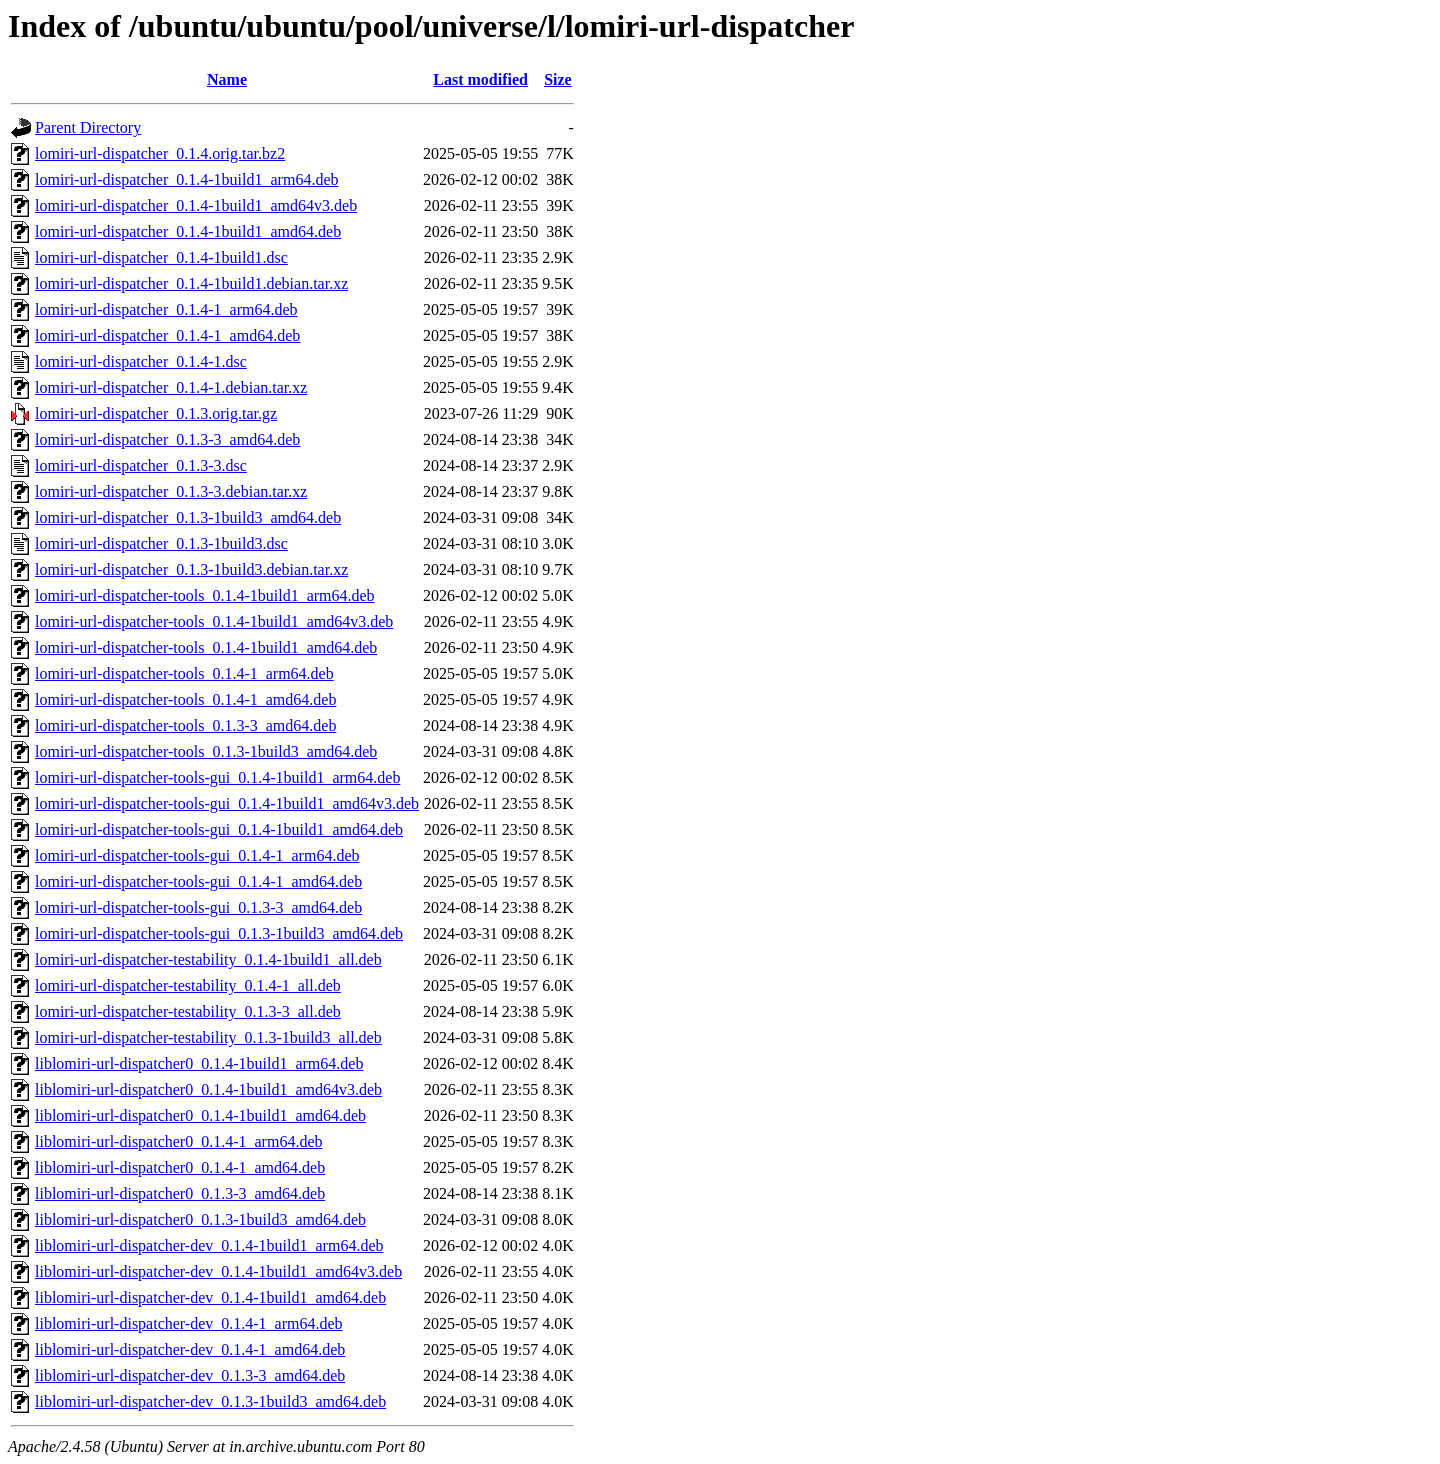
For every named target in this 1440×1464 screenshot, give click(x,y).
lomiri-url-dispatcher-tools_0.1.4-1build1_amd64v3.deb (214, 621)
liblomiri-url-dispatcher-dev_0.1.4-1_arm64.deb (189, 1323)
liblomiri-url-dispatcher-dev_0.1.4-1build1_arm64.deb (209, 1245)
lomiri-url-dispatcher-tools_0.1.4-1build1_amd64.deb (206, 647)
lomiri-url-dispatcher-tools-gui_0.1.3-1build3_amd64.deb (219, 933)
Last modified (480, 79)
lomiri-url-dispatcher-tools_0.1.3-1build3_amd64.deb (206, 751)
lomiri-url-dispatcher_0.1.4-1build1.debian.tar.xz (191, 283)
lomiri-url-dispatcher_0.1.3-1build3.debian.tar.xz (191, 569)
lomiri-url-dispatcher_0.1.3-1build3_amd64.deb (188, 517)
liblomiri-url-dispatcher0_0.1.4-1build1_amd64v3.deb (208, 1089)
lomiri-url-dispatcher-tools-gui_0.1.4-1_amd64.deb (198, 881)
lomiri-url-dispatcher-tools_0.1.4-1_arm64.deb (184, 673)
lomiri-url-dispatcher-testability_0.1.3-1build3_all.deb (208, 1037)
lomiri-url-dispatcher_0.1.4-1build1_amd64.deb (188, 231)
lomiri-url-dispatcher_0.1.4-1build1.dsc (161, 257)
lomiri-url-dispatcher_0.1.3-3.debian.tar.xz (171, 491)
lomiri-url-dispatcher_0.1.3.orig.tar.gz (156, 413)
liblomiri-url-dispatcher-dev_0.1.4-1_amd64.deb (190, 1349)
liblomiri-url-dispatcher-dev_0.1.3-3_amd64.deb (190, 1375)
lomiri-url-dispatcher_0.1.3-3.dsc (141, 465)
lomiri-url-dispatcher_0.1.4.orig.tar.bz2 (160, 153)
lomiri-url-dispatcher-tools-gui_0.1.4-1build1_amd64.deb (219, 829)
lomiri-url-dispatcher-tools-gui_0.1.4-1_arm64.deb (197, 855)
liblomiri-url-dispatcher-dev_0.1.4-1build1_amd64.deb (210, 1297)
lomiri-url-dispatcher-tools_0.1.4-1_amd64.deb (185, 699)
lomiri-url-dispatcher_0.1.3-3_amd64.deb (167, 439)
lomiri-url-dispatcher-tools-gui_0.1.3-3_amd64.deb (198, 907)
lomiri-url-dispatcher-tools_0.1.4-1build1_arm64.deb (205, 595)
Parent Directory (88, 127)
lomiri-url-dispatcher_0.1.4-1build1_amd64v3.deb (196, 205)
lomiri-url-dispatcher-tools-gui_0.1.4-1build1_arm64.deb (217, 777)
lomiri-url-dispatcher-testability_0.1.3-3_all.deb (188, 1011)
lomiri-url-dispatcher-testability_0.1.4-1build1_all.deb (208, 959)
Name (227, 79)
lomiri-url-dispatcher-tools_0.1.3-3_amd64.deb (185, 725)
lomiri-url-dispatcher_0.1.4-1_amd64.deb (167, 335)
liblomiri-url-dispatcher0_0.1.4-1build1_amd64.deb (200, 1115)
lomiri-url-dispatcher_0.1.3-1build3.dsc (161, 543)
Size (558, 79)
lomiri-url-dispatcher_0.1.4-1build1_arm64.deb (186, 179)
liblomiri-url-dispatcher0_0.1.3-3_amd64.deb (180, 1193)
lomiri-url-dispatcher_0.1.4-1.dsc (141, 361)
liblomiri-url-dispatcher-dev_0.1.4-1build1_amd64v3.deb (218, 1271)
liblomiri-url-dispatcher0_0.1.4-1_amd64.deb (180, 1167)
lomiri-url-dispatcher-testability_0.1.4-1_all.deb (188, 985)
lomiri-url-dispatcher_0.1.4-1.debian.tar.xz (171, 387)
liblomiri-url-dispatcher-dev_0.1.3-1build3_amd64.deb (210, 1401)
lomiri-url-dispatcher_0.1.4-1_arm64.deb (166, 309)
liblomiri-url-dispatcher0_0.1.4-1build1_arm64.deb (199, 1063)
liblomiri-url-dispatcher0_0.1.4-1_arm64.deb (178, 1141)
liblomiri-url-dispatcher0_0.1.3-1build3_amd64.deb (200, 1219)
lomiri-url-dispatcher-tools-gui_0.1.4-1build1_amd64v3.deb (227, 803)
